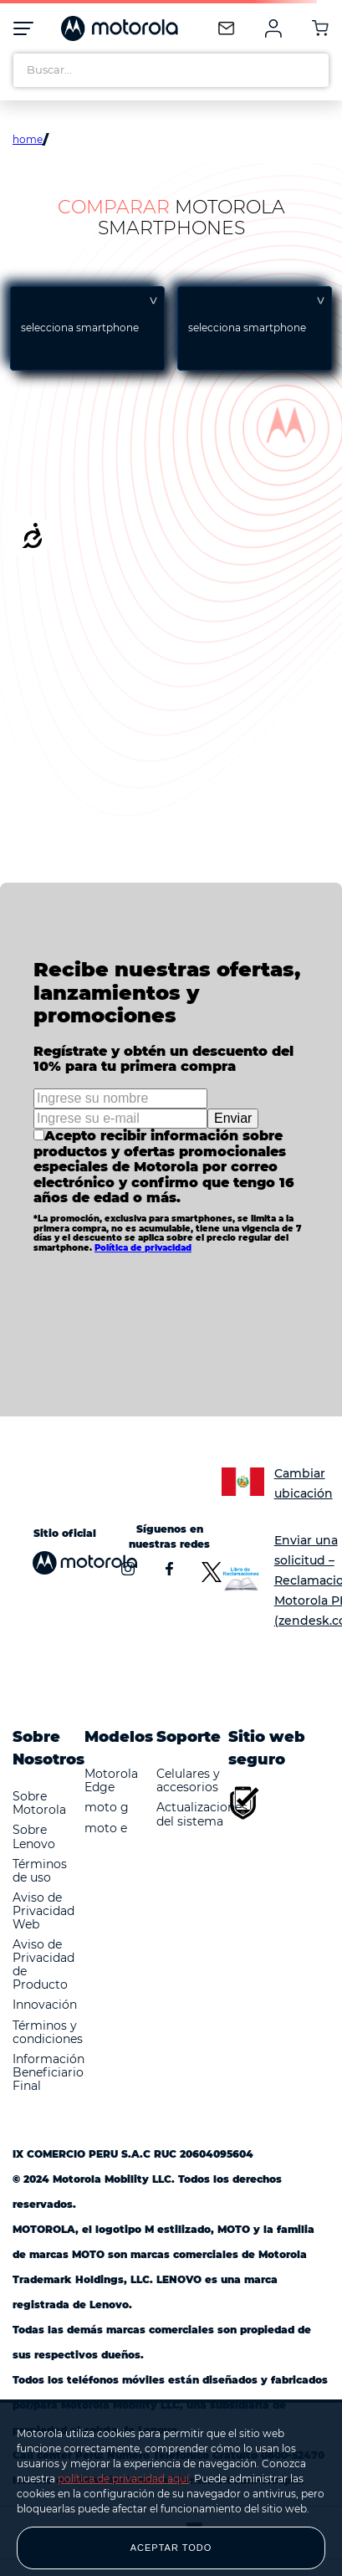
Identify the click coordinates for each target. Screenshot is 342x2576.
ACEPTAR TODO (171, 2548)
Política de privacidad (142, 1247)
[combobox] (171, 70)
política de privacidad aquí (123, 2478)
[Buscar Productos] (312, 70)
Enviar (233, 1118)
